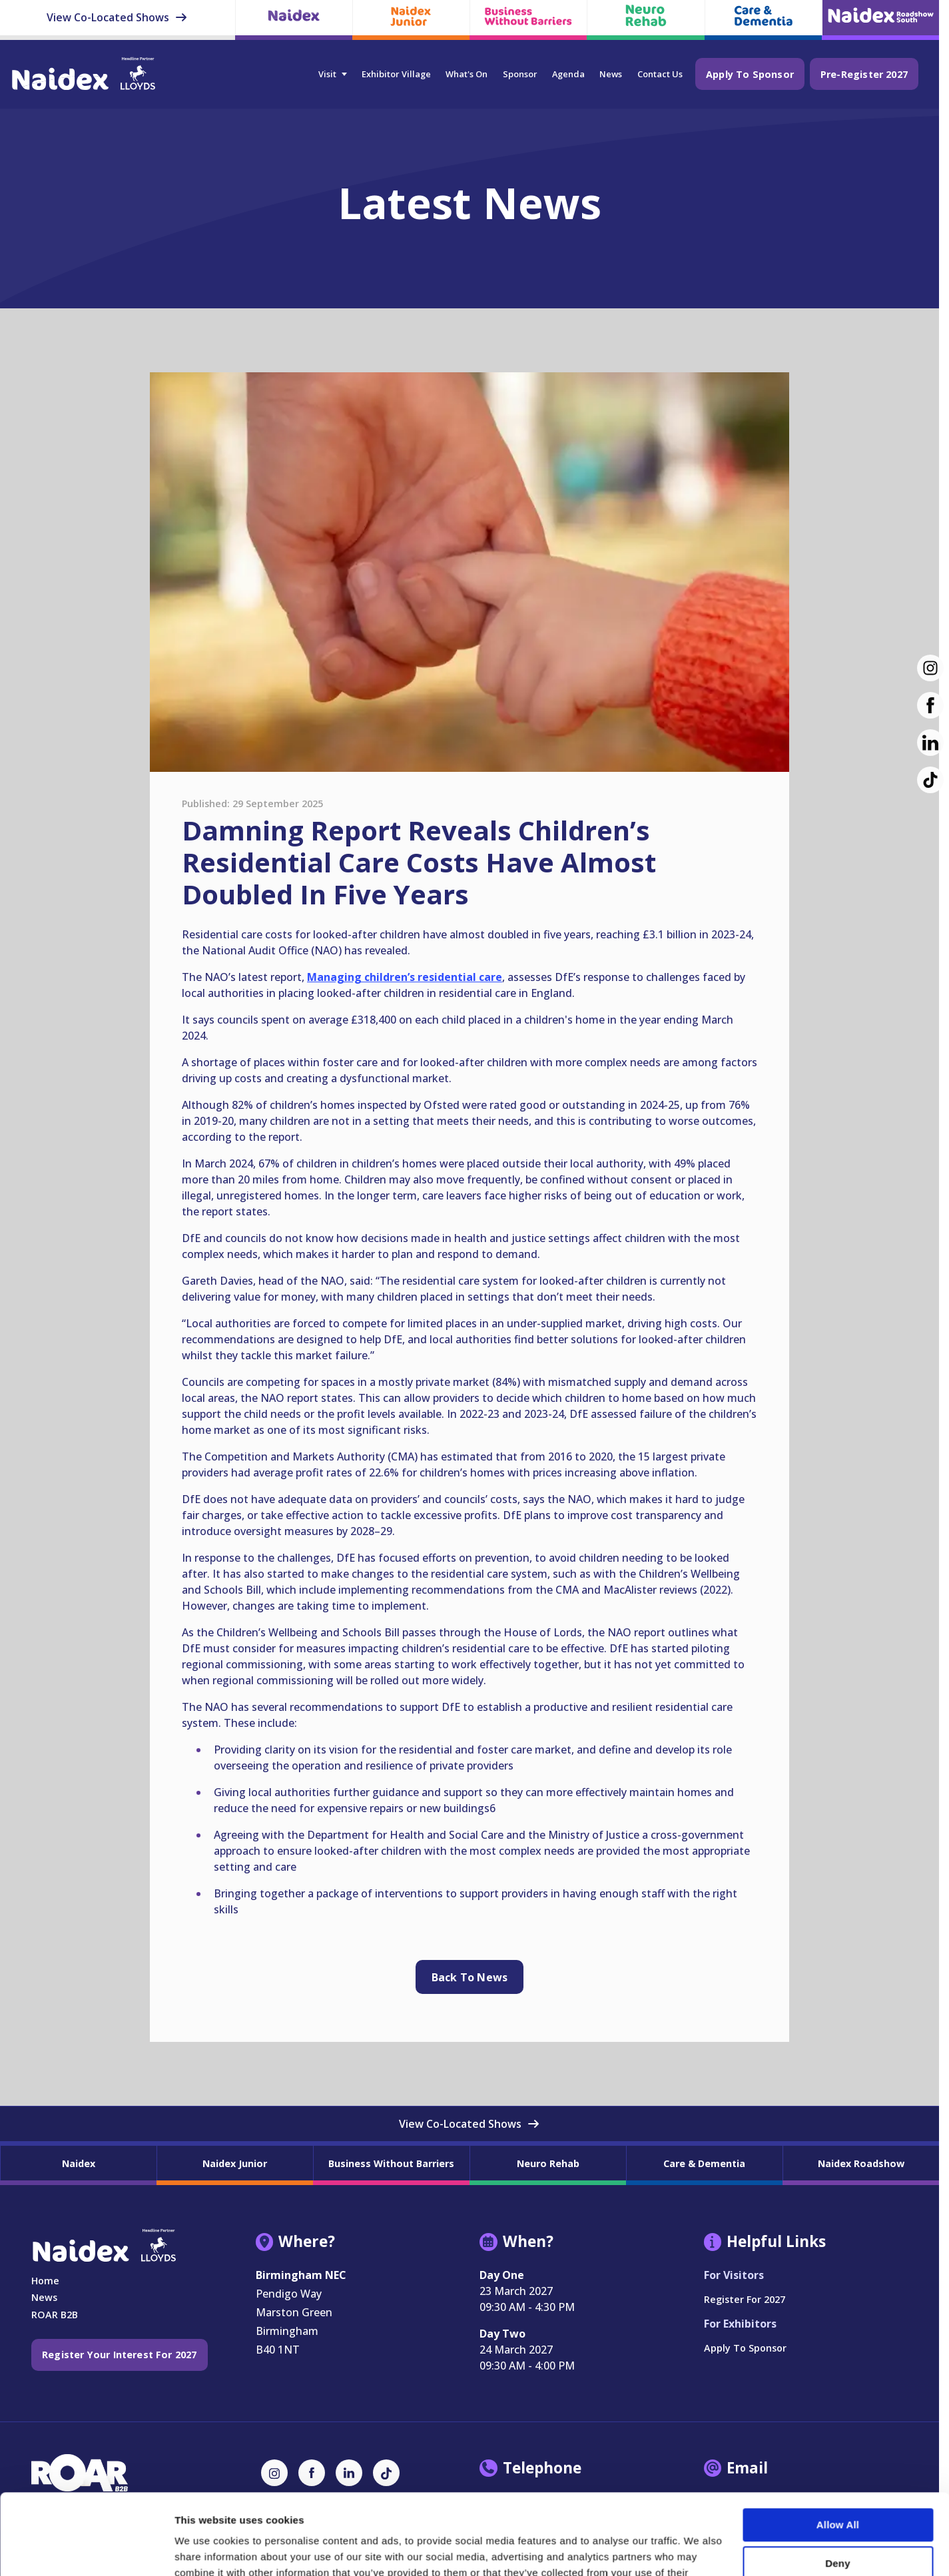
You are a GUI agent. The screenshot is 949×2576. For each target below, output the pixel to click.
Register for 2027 (744, 2299)
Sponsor (520, 74)
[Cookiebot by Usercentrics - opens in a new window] (86, 2550)
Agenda (568, 74)
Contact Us (660, 74)
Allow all (837, 2449)
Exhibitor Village (396, 74)
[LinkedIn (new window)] (930, 742)
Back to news (469, 1977)
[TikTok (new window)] (930, 780)
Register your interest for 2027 (119, 2354)
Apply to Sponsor (750, 74)
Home (45, 2280)
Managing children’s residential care (404, 977)
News (610, 74)
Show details (205, 2549)
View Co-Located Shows (117, 17)
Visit (327, 74)
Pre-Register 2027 (864, 74)
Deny (837, 2487)
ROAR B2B (54, 2314)
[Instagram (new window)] (930, 668)
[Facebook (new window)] (930, 705)
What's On (466, 74)
